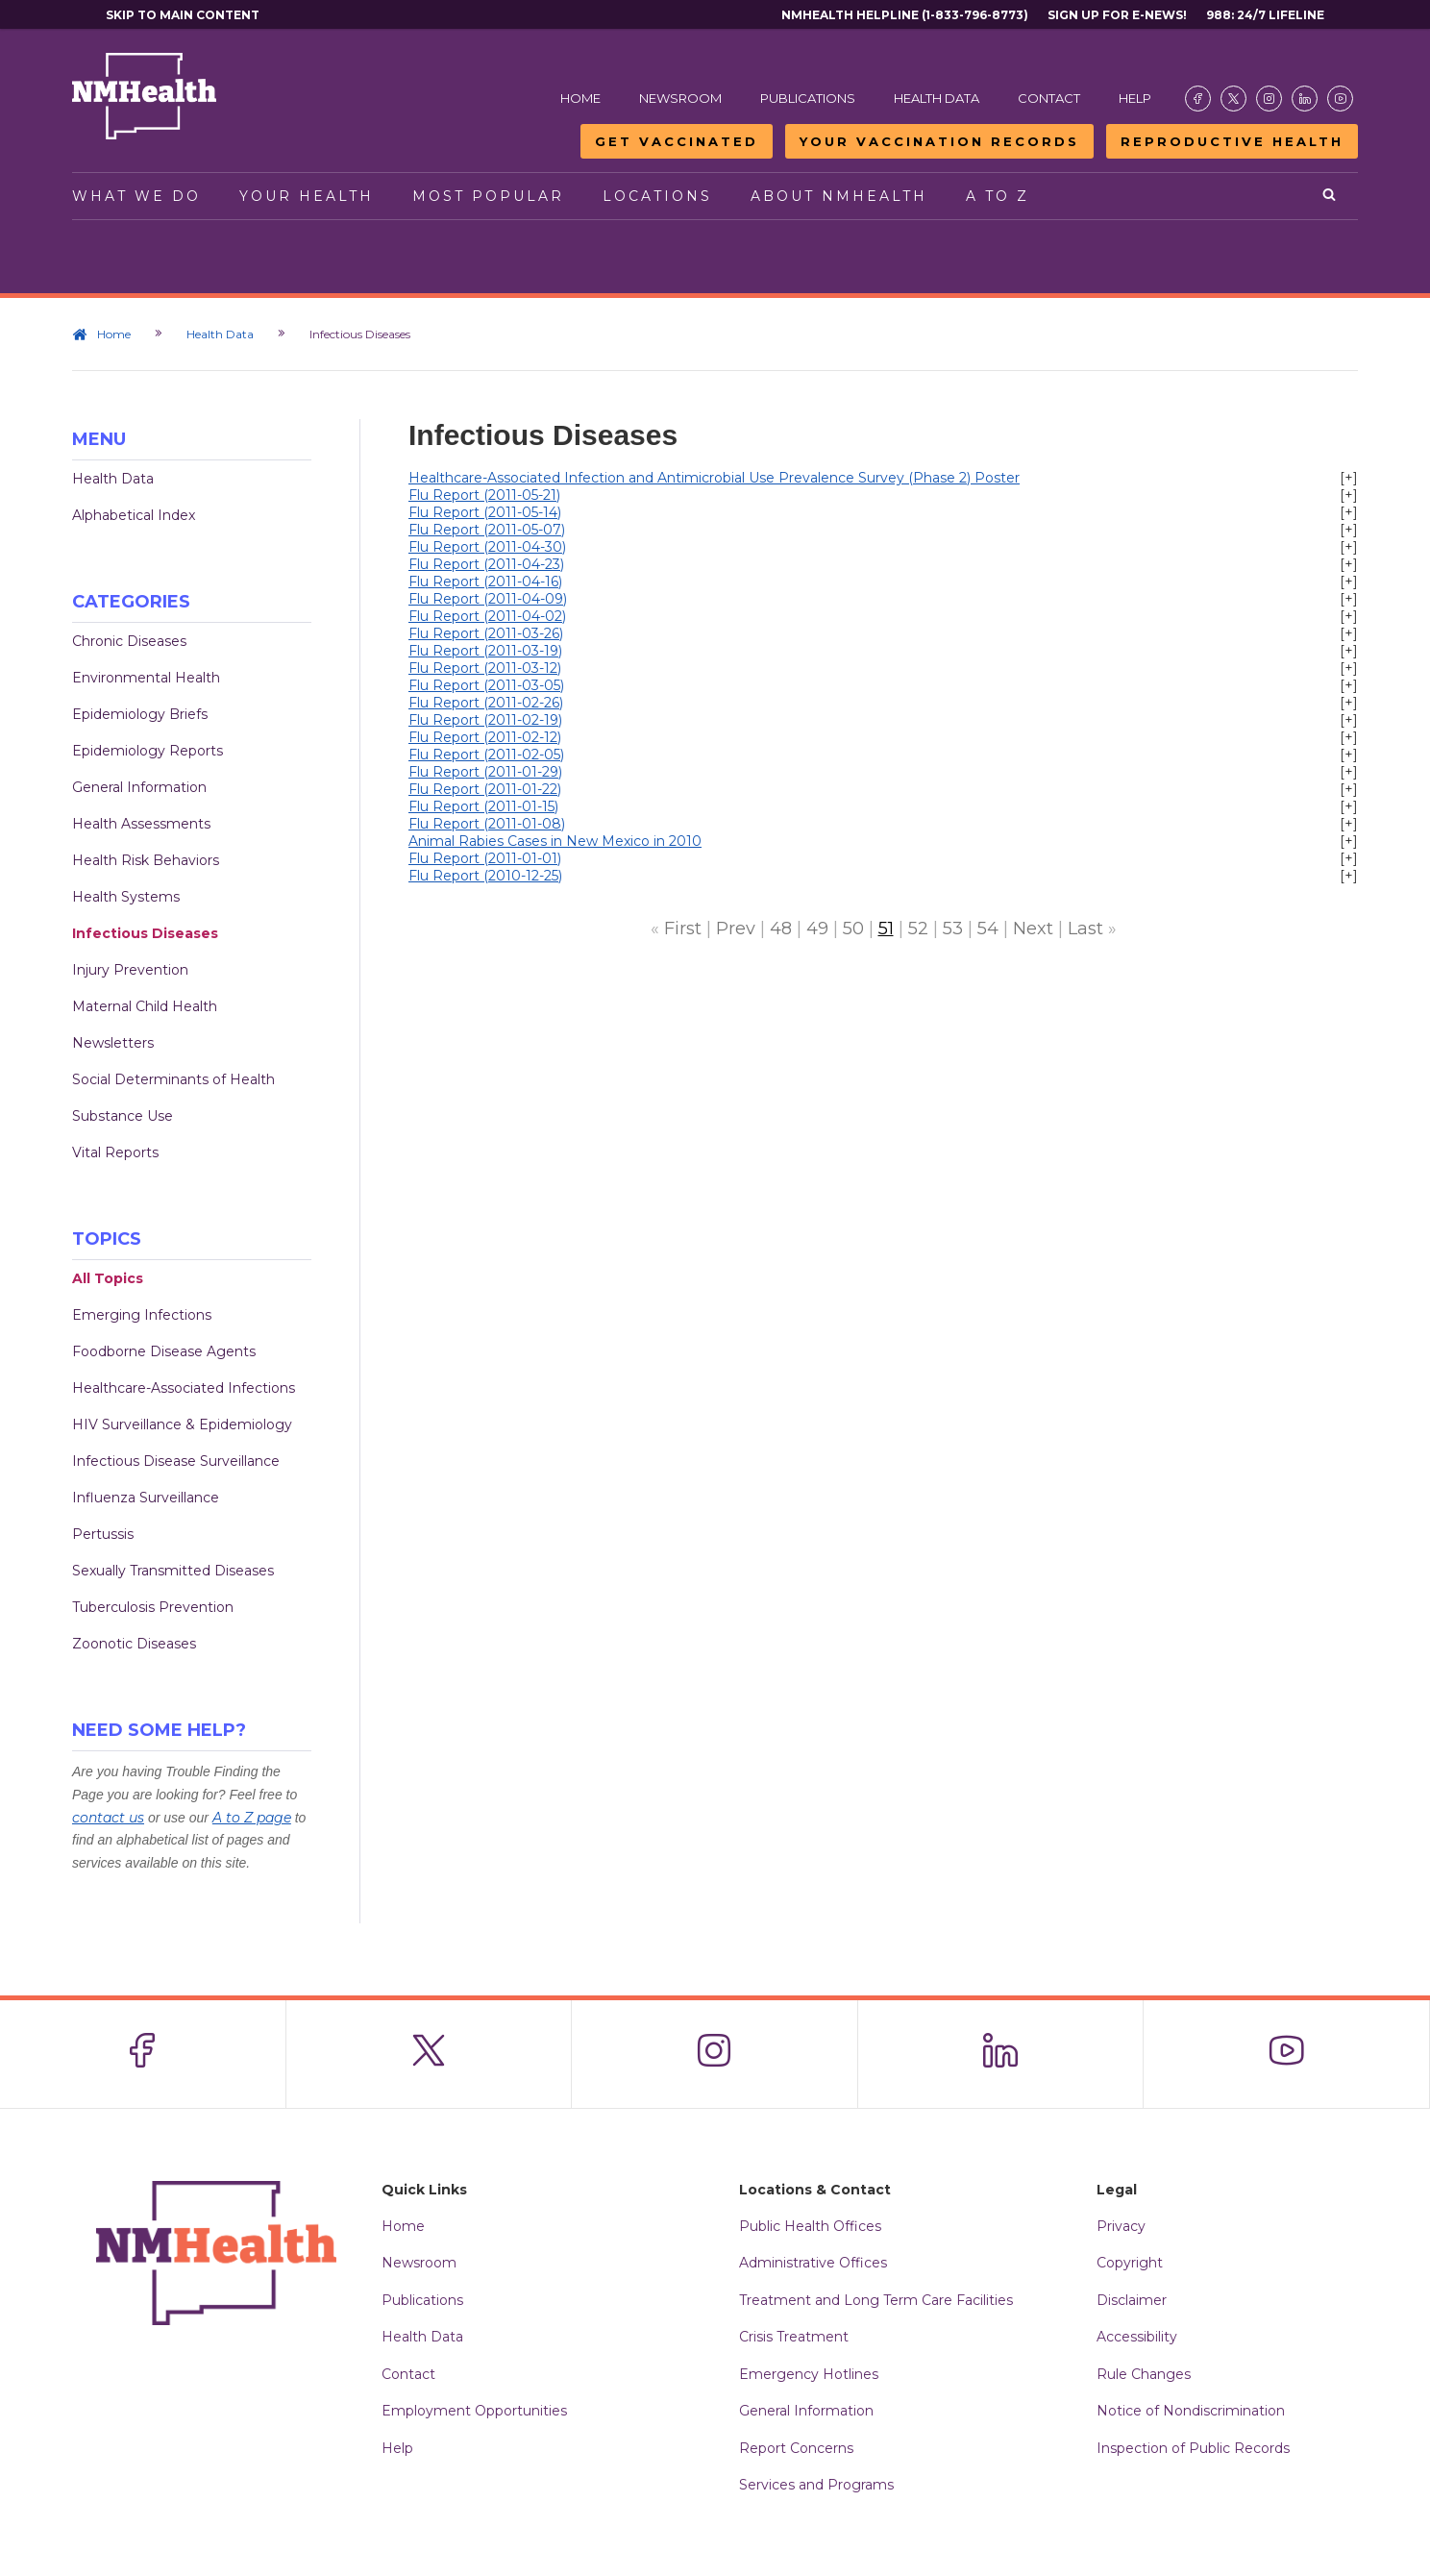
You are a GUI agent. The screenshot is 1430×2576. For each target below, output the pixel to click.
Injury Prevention (130, 969)
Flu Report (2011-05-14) (484, 512)
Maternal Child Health (144, 1006)
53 (953, 928)
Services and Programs (816, 2484)
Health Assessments (141, 823)
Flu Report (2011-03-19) (485, 650)
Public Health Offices (810, 2226)
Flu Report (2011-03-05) (486, 685)
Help (1135, 98)
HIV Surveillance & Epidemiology (182, 1424)
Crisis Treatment (794, 2336)
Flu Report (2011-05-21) (484, 495)
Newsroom (680, 98)
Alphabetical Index (133, 515)
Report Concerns (796, 2448)
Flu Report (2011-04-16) (485, 581)
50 (853, 928)
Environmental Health (146, 677)
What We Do (136, 196)
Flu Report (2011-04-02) (487, 616)
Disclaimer (1132, 2300)
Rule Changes (1144, 2374)
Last (1085, 928)
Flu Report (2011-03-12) (484, 668)
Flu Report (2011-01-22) (484, 789)
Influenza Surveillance (145, 1497)
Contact (1049, 98)
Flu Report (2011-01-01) (484, 858)
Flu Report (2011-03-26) (485, 633)
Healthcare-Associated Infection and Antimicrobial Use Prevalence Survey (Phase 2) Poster (714, 477)
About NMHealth (839, 196)
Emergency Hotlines (808, 2374)
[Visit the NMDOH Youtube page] (1340, 98)
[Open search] (1330, 196)
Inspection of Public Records (1193, 2448)
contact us (108, 1817)
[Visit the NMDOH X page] (1233, 98)
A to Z (997, 196)
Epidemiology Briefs (140, 714)
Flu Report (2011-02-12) (484, 737)
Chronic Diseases (129, 641)
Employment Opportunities (474, 2410)
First (683, 928)
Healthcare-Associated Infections (183, 1388)
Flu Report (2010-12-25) (485, 875)
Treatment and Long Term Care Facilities (876, 2300)
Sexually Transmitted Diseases (173, 1570)
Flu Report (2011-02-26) (485, 702)
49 (817, 928)
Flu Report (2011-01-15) (483, 806)
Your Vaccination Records (939, 141)
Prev (735, 928)
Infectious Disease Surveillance (176, 1461)
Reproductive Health (1232, 141)
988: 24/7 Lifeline (1265, 15)
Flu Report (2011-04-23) (486, 564)
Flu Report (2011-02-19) (485, 720)
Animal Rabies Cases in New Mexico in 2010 (555, 841)
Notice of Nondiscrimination (1191, 2410)
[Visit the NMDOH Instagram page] (1269, 98)
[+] (1349, 477)
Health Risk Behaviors (145, 860)
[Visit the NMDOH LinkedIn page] (1304, 98)
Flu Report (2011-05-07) (486, 529)
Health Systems (126, 896)
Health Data (936, 98)
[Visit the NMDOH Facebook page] (1198, 98)
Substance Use (122, 1116)
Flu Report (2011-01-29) (485, 771)
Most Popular (488, 196)
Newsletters (113, 1043)
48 (781, 928)
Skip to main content (182, 15)
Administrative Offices (813, 2262)
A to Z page (251, 1817)
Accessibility (1137, 2336)
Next (1033, 928)
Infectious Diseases (145, 933)
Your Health (306, 196)
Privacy (1121, 2226)
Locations (657, 196)
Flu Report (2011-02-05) (486, 754)
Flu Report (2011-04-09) (487, 598)
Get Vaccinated (676, 141)
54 (988, 928)
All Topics (107, 1278)
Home (580, 98)
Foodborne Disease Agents (164, 1351)
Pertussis (103, 1534)
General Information (139, 787)
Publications (807, 98)
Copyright (1130, 2262)
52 (918, 928)
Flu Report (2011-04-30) (487, 547)
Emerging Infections (141, 1315)
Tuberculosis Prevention (153, 1607)
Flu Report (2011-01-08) (486, 823)
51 (886, 928)
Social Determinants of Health (173, 1079)
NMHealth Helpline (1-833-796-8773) (904, 15)
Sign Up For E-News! (1117, 15)
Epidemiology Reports (147, 750)
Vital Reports (115, 1152)
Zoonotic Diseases (134, 1643)
